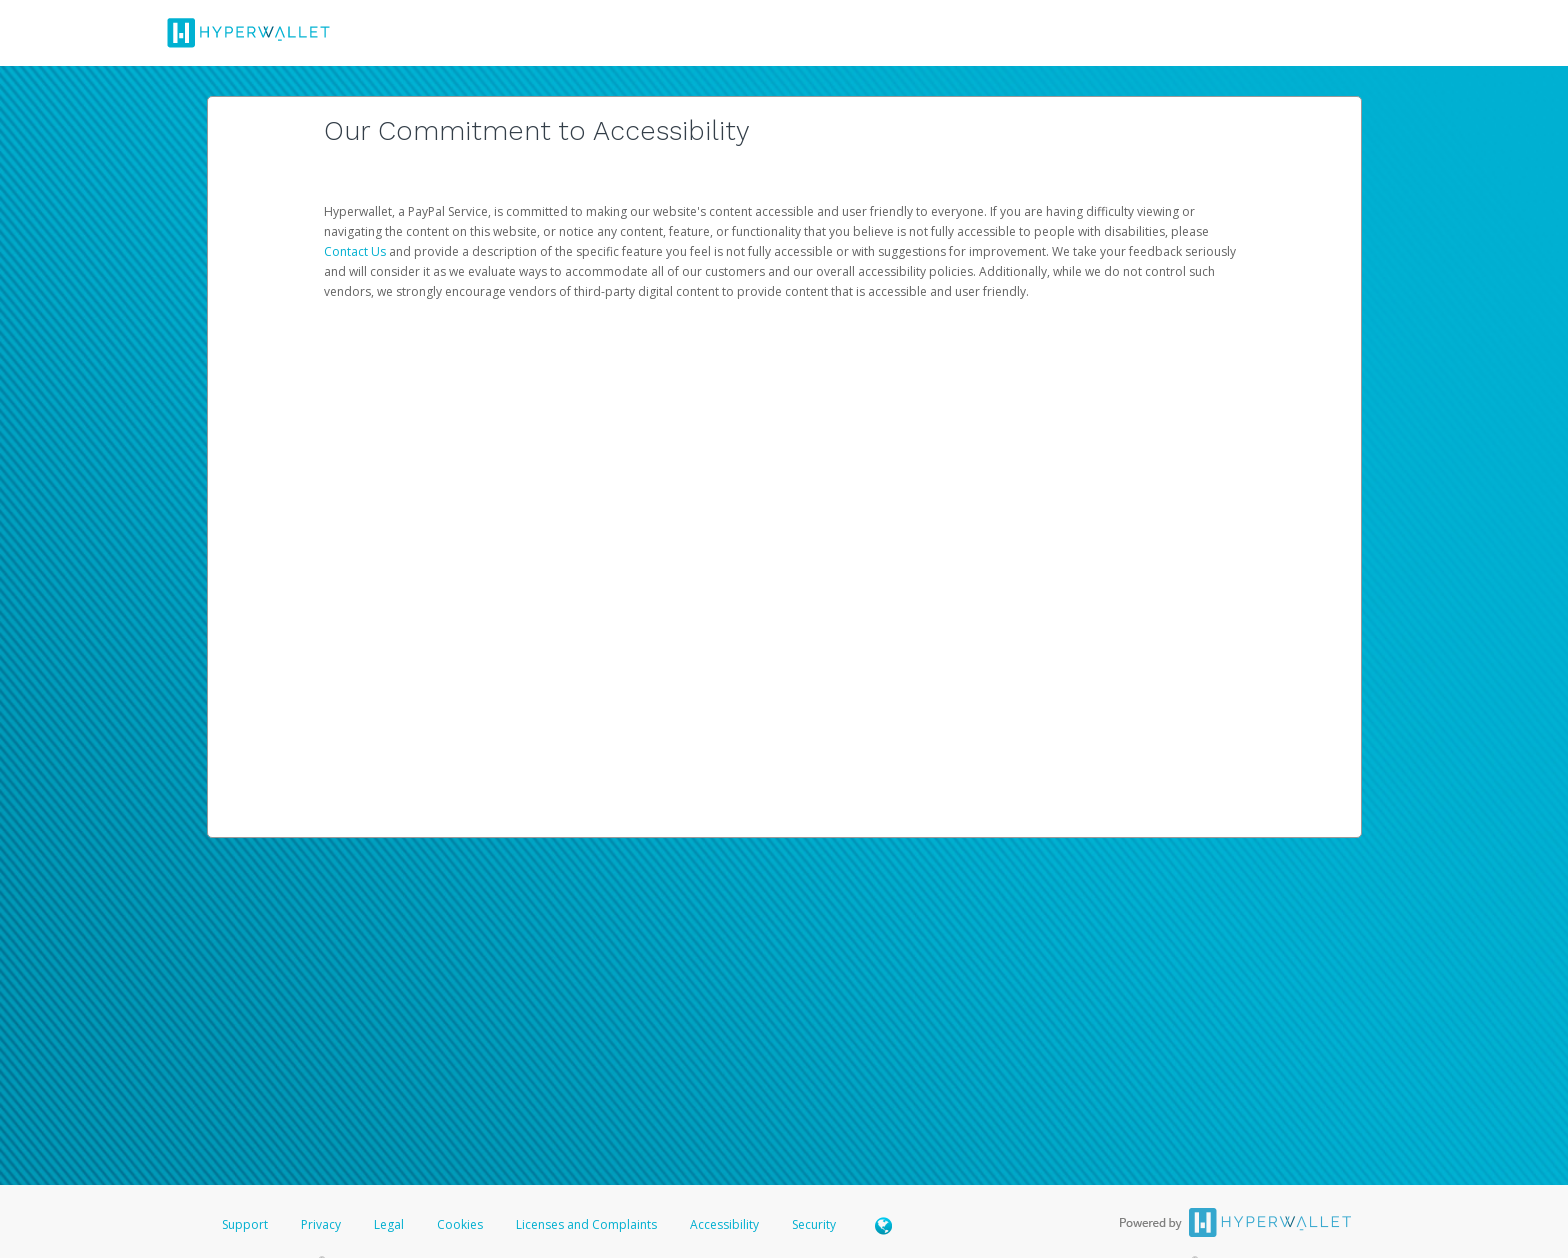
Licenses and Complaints (588, 1224)
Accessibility (724, 1224)
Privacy (321, 1224)
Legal (389, 1224)
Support (245, 1224)
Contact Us (356, 251)
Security (814, 1224)
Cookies (460, 1224)
